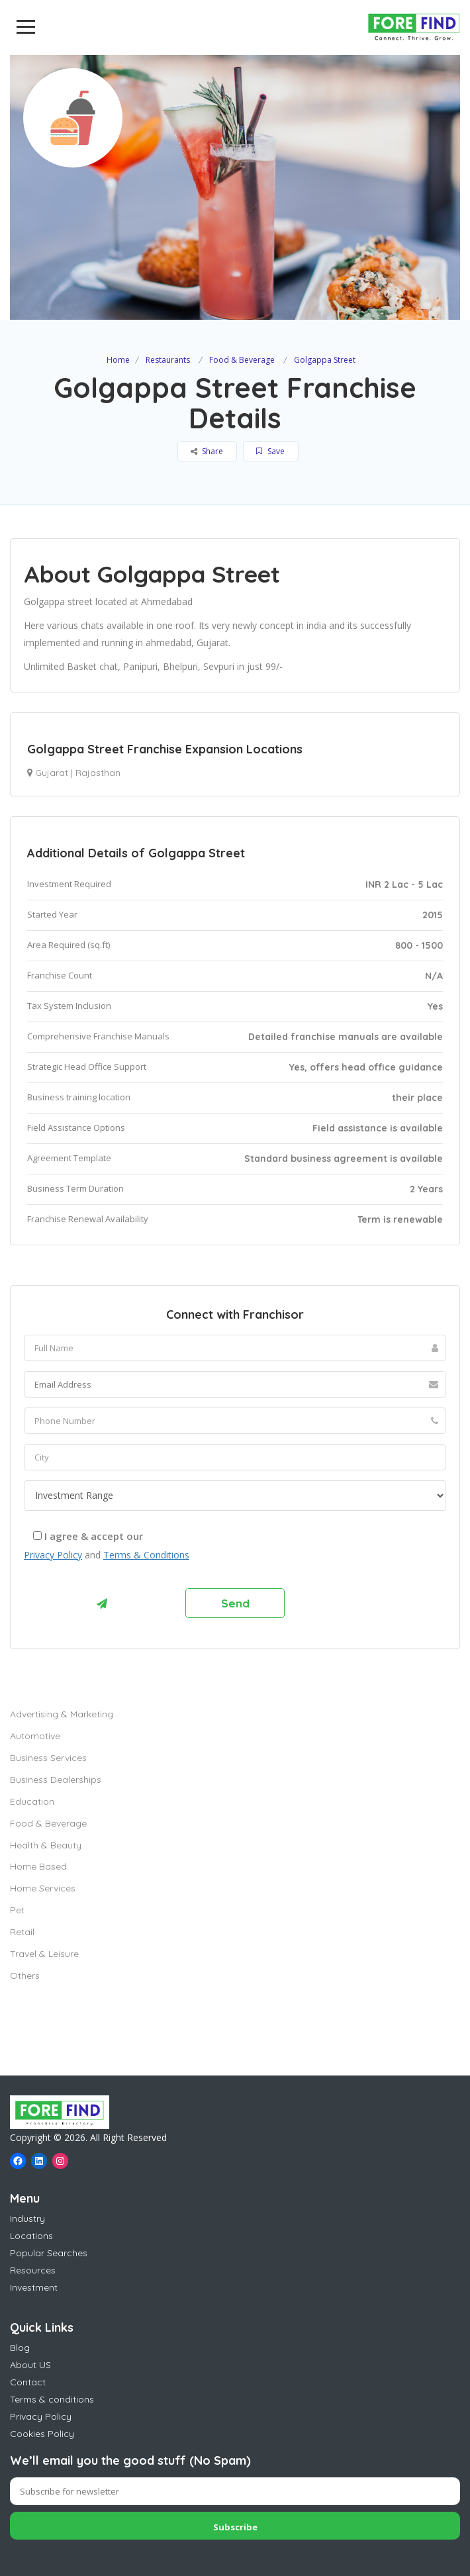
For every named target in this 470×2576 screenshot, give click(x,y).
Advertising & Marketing (61, 1714)
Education (32, 1801)
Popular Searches (48, 2253)
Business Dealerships (55, 1780)
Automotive (35, 1736)
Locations (31, 2236)
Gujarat (51, 773)
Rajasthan (97, 773)
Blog (20, 2348)
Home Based (38, 1866)
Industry (27, 2218)
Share (207, 451)
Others (25, 1975)
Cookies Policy (42, 2434)
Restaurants (168, 359)
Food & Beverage (242, 359)
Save (270, 451)
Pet (17, 1910)
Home (118, 359)
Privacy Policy (53, 1555)
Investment (34, 2287)
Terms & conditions (52, 2399)
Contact (28, 2382)
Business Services (48, 1758)
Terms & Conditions (146, 1555)
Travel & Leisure (44, 1954)
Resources (33, 2270)
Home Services (42, 1888)
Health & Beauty (45, 1845)
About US (30, 2365)
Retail (22, 1932)
